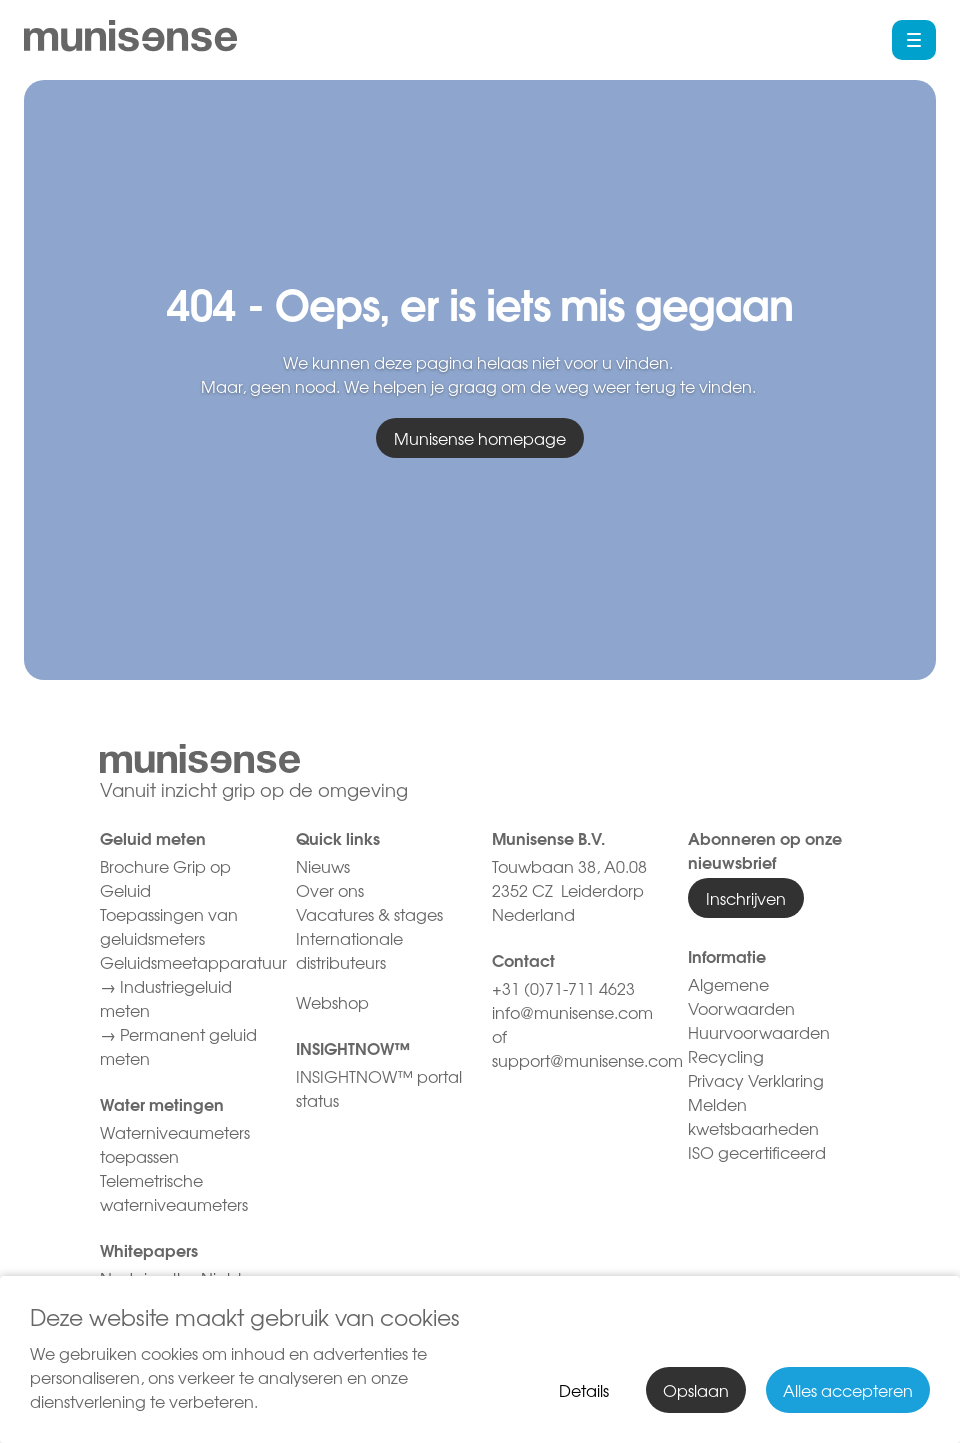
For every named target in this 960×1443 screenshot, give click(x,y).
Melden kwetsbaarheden (753, 1116)
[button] (914, 40)
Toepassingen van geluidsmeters (169, 926)
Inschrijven (746, 898)
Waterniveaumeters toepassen (175, 1144)
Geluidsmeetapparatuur (193, 962)
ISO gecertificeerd (757, 1152)
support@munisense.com (587, 1060)
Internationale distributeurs (349, 950)
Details (584, 1390)
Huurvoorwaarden (759, 1032)
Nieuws (323, 866)
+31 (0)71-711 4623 (563, 988)
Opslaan (696, 1390)
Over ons (330, 890)
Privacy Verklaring (756, 1080)
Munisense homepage (480, 438)
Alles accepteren (848, 1390)
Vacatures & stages (369, 914)
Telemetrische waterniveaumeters (174, 1192)
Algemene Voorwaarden (741, 996)
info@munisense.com (574, 1012)
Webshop (332, 1002)
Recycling (726, 1056)
